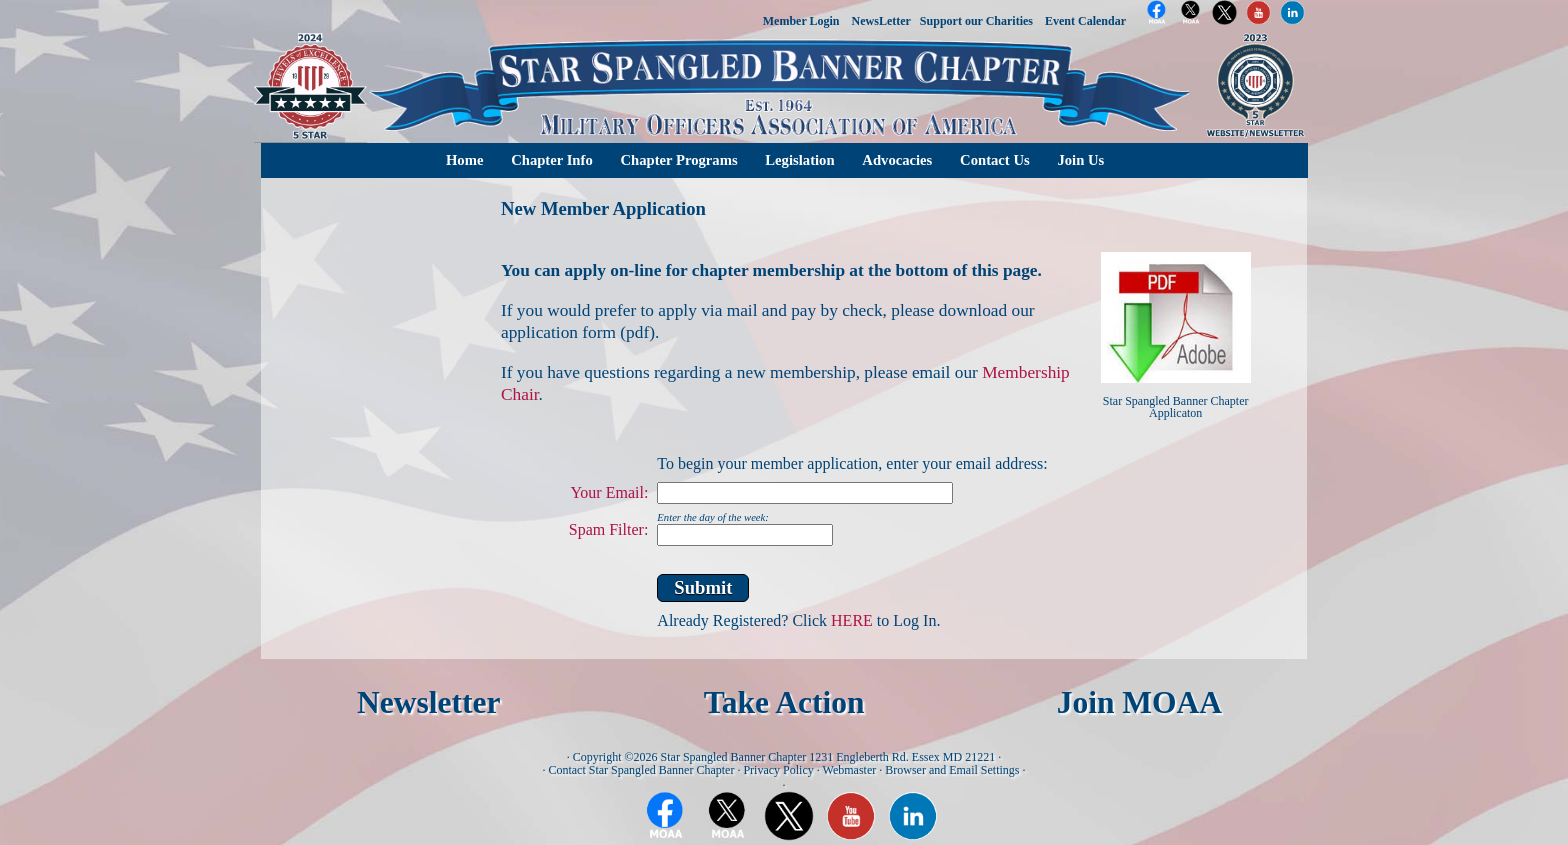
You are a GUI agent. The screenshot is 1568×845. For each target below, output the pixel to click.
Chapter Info (552, 160)
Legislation (799, 160)
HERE (852, 620)
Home (464, 160)
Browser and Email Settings (952, 770)
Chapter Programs (678, 160)
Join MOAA (1139, 702)
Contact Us (995, 160)
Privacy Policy (778, 770)
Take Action (784, 702)
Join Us (1080, 160)
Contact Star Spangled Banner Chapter (641, 770)
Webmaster (850, 770)
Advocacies (897, 160)
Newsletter (428, 702)
